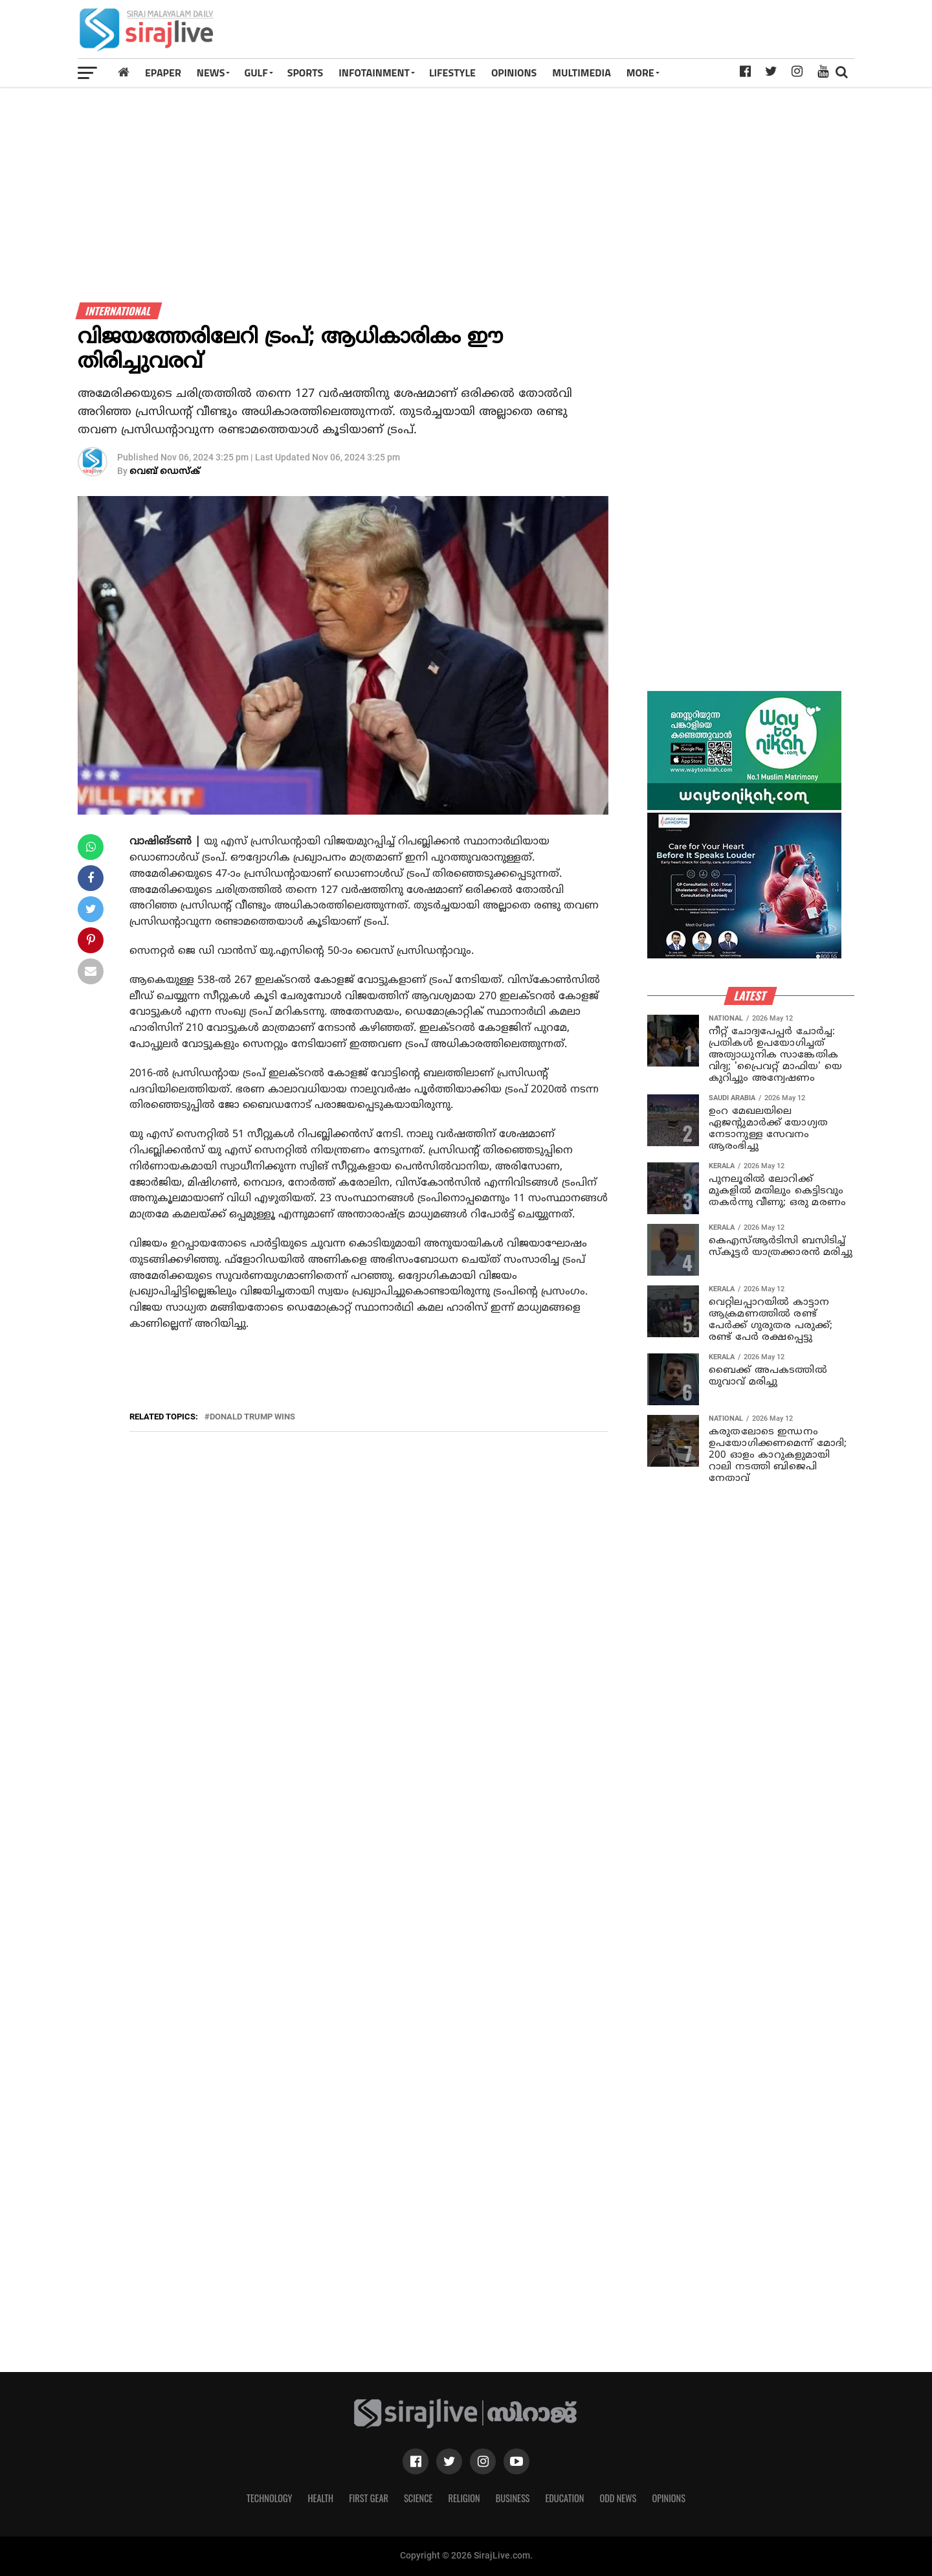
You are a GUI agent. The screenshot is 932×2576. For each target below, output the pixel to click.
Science (418, 2498)
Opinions (668, 2498)
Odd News (617, 2498)
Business (513, 2498)
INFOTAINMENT (374, 72)
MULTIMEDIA (581, 72)
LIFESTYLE (452, 72)
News (211, 72)
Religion (464, 2498)
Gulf (255, 72)
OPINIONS (514, 72)
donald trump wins (252, 1417)
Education (564, 2498)
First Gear (368, 2498)
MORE (640, 72)
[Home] (123, 72)
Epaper (163, 72)
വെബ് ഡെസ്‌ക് (164, 471)
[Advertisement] (617, 33)
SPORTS (305, 72)
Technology (269, 2498)
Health (321, 2498)
